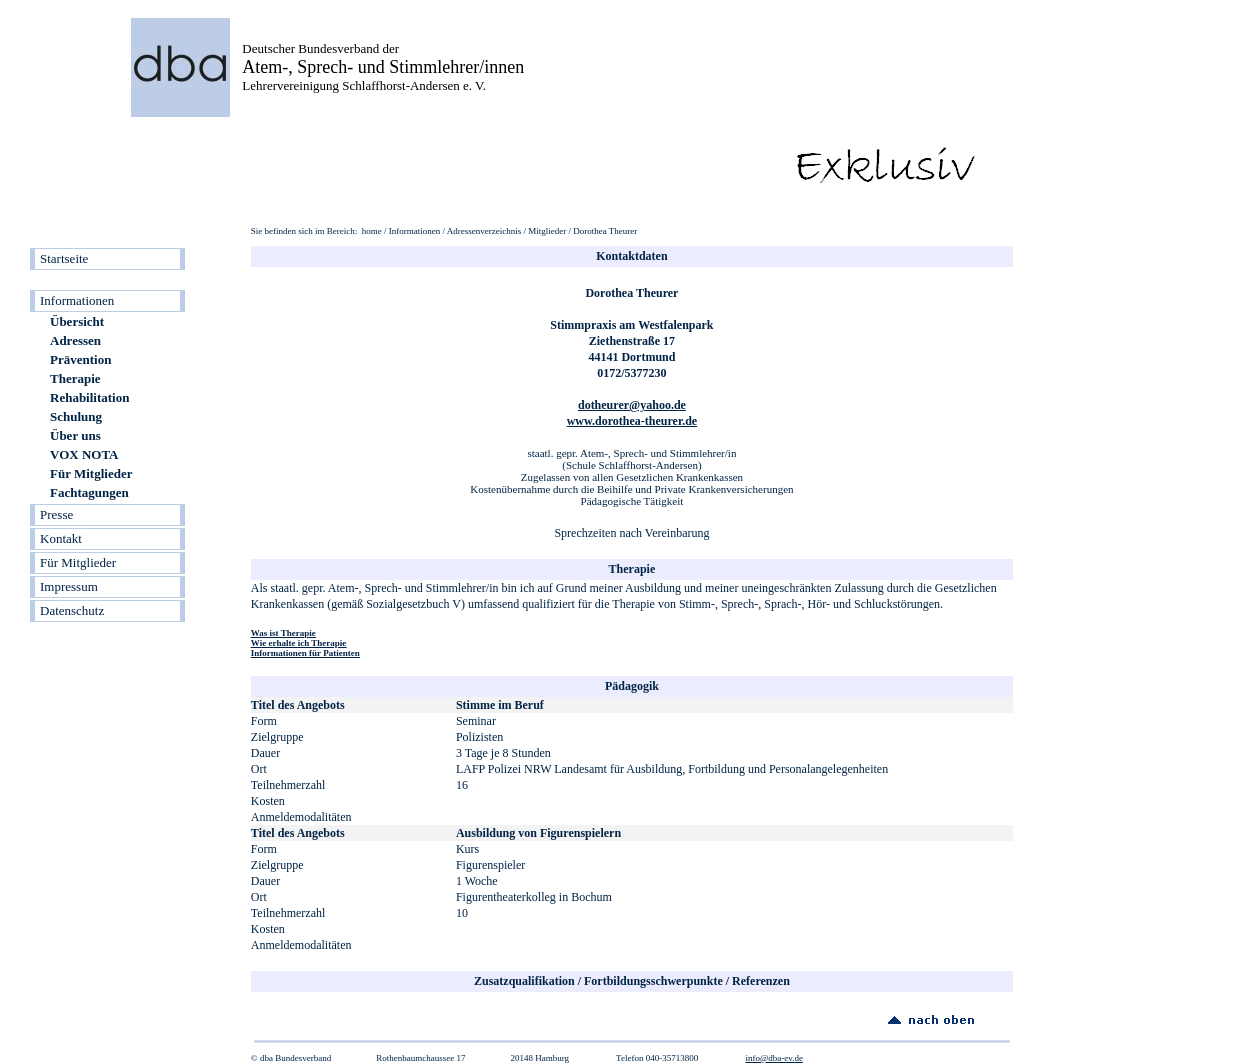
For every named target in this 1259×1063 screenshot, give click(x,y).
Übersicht (77, 321)
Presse (56, 514)
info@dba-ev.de (773, 1058)
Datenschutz (72, 610)
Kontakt (61, 538)
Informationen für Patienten (305, 653)
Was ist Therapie (283, 633)
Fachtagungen (89, 492)
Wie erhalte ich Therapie (298, 643)
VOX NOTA (84, 454)
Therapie (75, 378)
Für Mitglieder (91, 473)
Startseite (64, 258)
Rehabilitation (89, 397)
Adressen (75, 340)
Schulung (76, 416)
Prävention (80, 359)
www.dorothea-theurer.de (632, 421)
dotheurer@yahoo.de (632, 405)
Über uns (75, 435)
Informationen (77, 300)
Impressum (69, 586)
